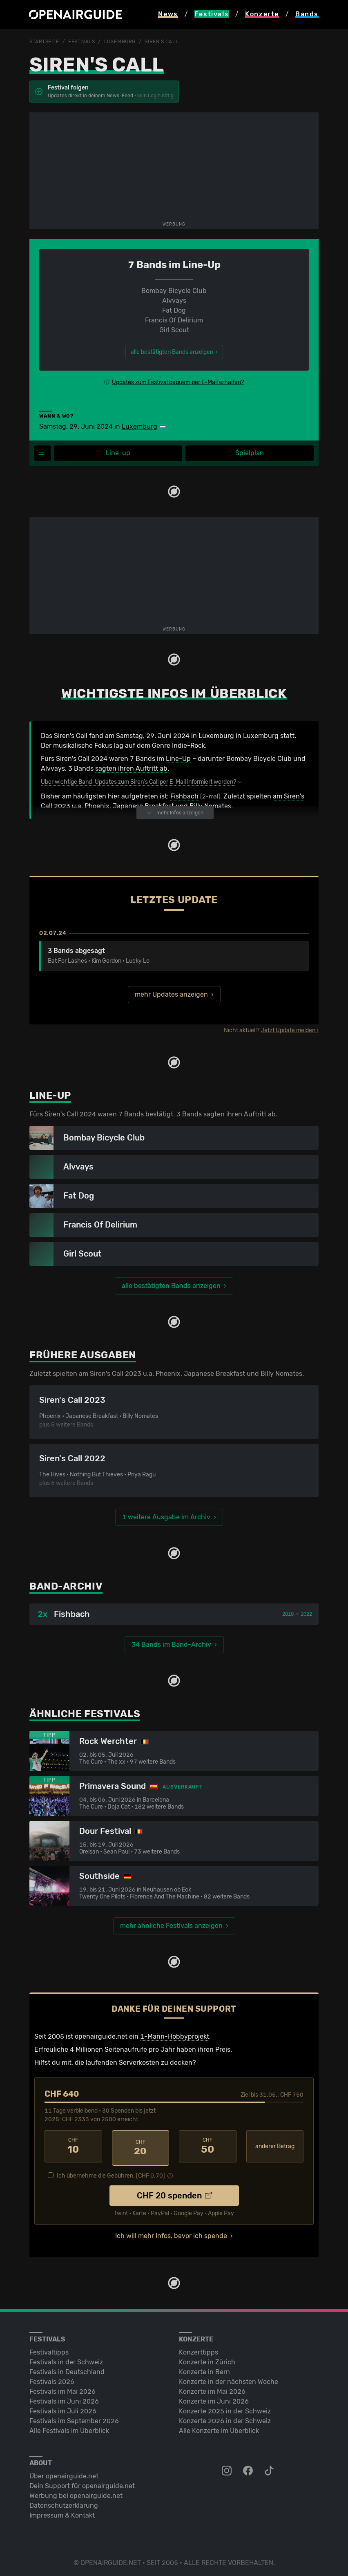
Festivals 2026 (51, 2378)
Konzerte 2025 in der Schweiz (225, 2408)
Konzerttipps (198, 2349)
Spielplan (249, 453)
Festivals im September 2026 (74, 2418)
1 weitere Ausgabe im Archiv (166, 1517)
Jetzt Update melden (288, 1030)
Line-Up (178, 759)
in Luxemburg (257, 736)
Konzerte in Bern (204, 2369)
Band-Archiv (66, 1586)
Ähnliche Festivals (84, 1714)
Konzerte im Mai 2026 (212, 2388)
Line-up (118, 453)
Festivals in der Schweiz (66, 2359)
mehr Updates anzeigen (171, 994)
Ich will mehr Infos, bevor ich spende (171, 2232)
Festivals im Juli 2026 (62, 2408)
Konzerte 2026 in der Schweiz (225, 2418)
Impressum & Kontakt (62, 2512)
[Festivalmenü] (42, 453)
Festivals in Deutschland (67, 2369)
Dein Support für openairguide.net (82, 2483)
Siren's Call (161, 42)
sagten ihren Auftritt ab (131, 768)
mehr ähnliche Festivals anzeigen (171, 1926)
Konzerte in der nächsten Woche (228, 2378)
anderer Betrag (274, 2145)
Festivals (81, 42)
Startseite (44, 42)
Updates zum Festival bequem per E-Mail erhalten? (178, 381)
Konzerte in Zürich (207, 2359)
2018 (288, 1614)
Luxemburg (120, 42)
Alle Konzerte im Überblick (219, 2427)
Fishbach (184, 796)
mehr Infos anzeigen (175, 813)
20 (140, 2146)
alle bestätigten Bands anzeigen (171, 1286)
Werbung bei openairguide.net (76, 2492)
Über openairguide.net (63, 2473)
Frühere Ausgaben (82, 1355)
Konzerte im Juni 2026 (214, 2398)
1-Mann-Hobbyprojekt (174, 2036)
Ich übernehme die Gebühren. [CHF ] (111, 2172)
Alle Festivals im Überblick (69, 2427)
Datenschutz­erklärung (63, 2502)
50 (207, 2146)
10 (73, 2146)
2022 (306, 1614)
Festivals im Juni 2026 (64, 2398)
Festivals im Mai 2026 (62, 2388)
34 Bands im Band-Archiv (171, 1644)
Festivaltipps (49, 2349)
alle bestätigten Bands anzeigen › (174, 351)
